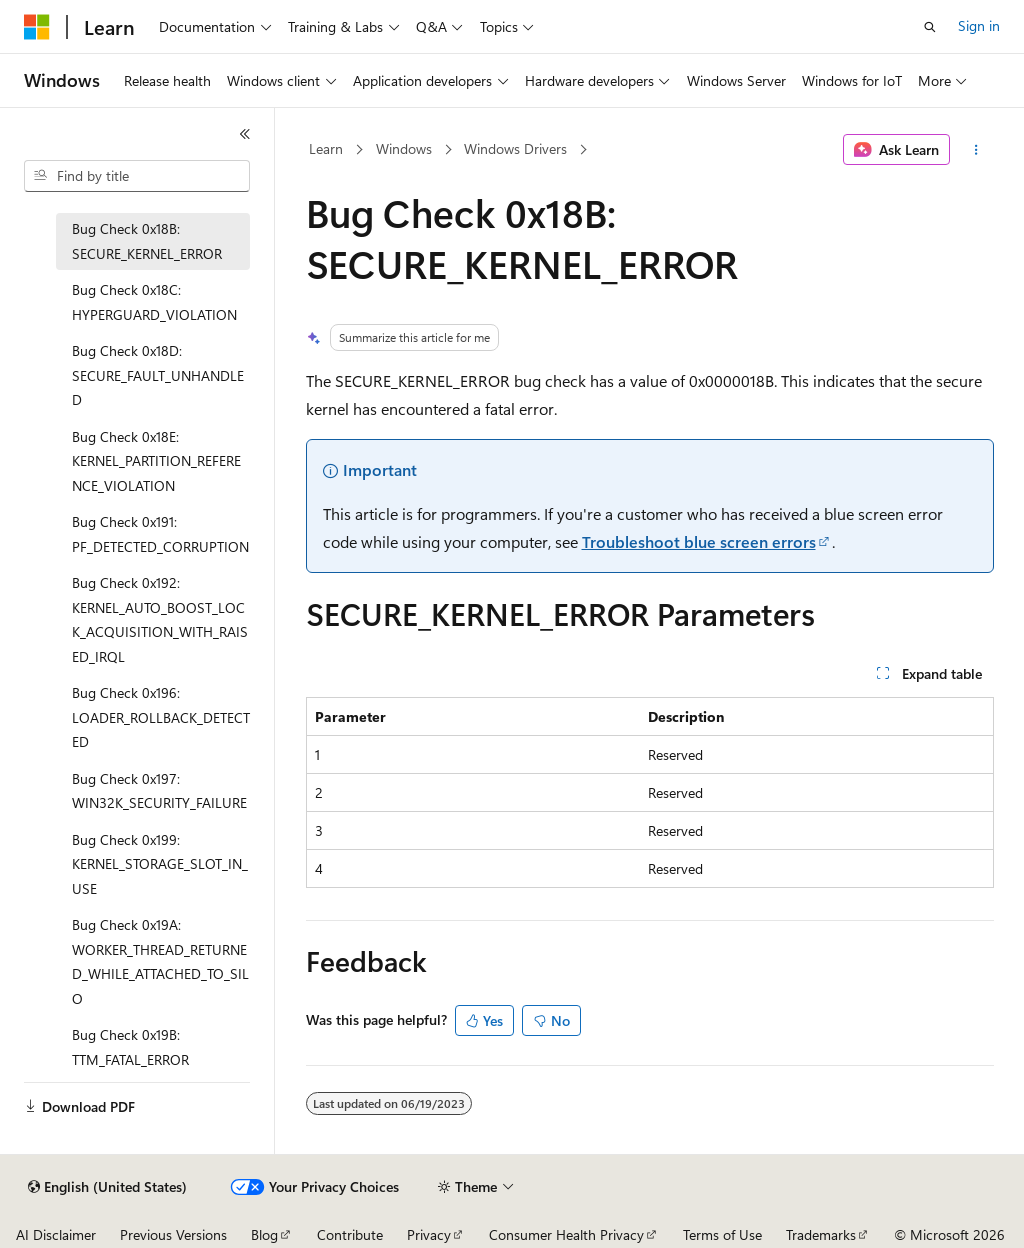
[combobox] (137, 176)
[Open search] (930, 27)
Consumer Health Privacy (566, 1234)
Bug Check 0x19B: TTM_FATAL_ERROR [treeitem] (130, 1047)
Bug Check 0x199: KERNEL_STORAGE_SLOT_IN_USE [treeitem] (160, 864)
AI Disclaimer (56, 1234)
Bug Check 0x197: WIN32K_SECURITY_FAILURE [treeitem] (159, 791)
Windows (404, 148)
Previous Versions (173, 1234)
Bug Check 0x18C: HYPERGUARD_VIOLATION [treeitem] (154, 302)
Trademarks (821, 1234)
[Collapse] (245, 134)
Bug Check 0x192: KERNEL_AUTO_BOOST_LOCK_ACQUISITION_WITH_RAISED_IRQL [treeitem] (160, 619)
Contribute (350, 1234)
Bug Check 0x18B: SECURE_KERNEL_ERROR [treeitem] (147, 241)
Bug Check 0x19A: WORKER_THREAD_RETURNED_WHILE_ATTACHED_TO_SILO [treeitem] (160, 961)
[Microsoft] (37, 27)
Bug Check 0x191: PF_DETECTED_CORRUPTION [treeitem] (160, 534)
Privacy (429, 1234)
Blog (264, 1234)
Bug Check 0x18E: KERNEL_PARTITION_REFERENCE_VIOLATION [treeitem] (156, 461)
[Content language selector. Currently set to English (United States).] (107, 1187)
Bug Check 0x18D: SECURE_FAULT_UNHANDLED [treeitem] (158, 375)
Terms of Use (722, 1234)
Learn (326, 148)
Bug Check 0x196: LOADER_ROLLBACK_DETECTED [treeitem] (161, 717)
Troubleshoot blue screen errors (699, 541)
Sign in (979, 25)
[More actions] (975, 150)
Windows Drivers (515, 148)
